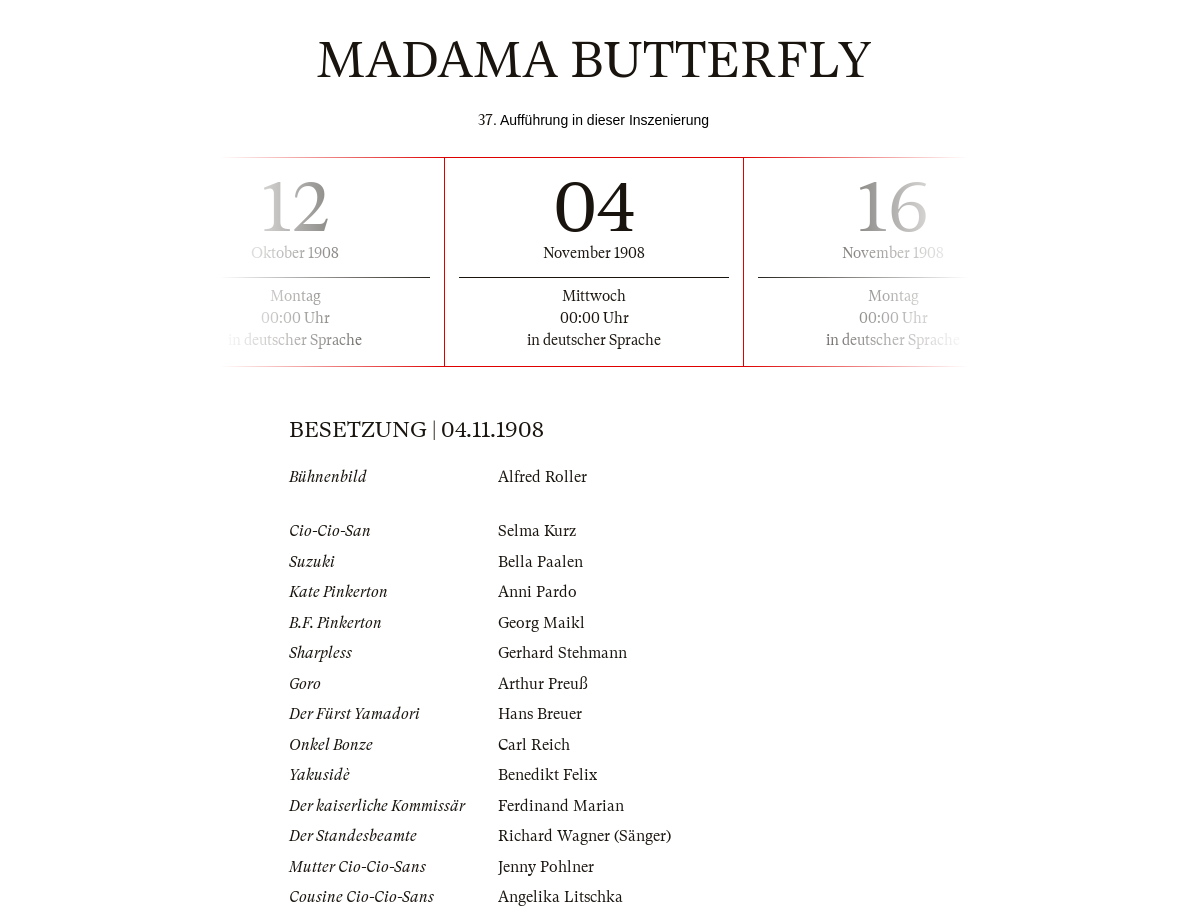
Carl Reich (534, 745)
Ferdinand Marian (561, 806)
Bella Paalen (540, 562)
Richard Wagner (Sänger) (584, 836)
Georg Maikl (541, 623)
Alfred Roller (542, 477)
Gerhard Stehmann (562, 653)
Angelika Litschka (560, 897)
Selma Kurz (537, 531)
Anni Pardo (537, 592)
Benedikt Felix (547, 775)
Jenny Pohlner (546, 867)
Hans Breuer (540, 714)
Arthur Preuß (543, 684)
